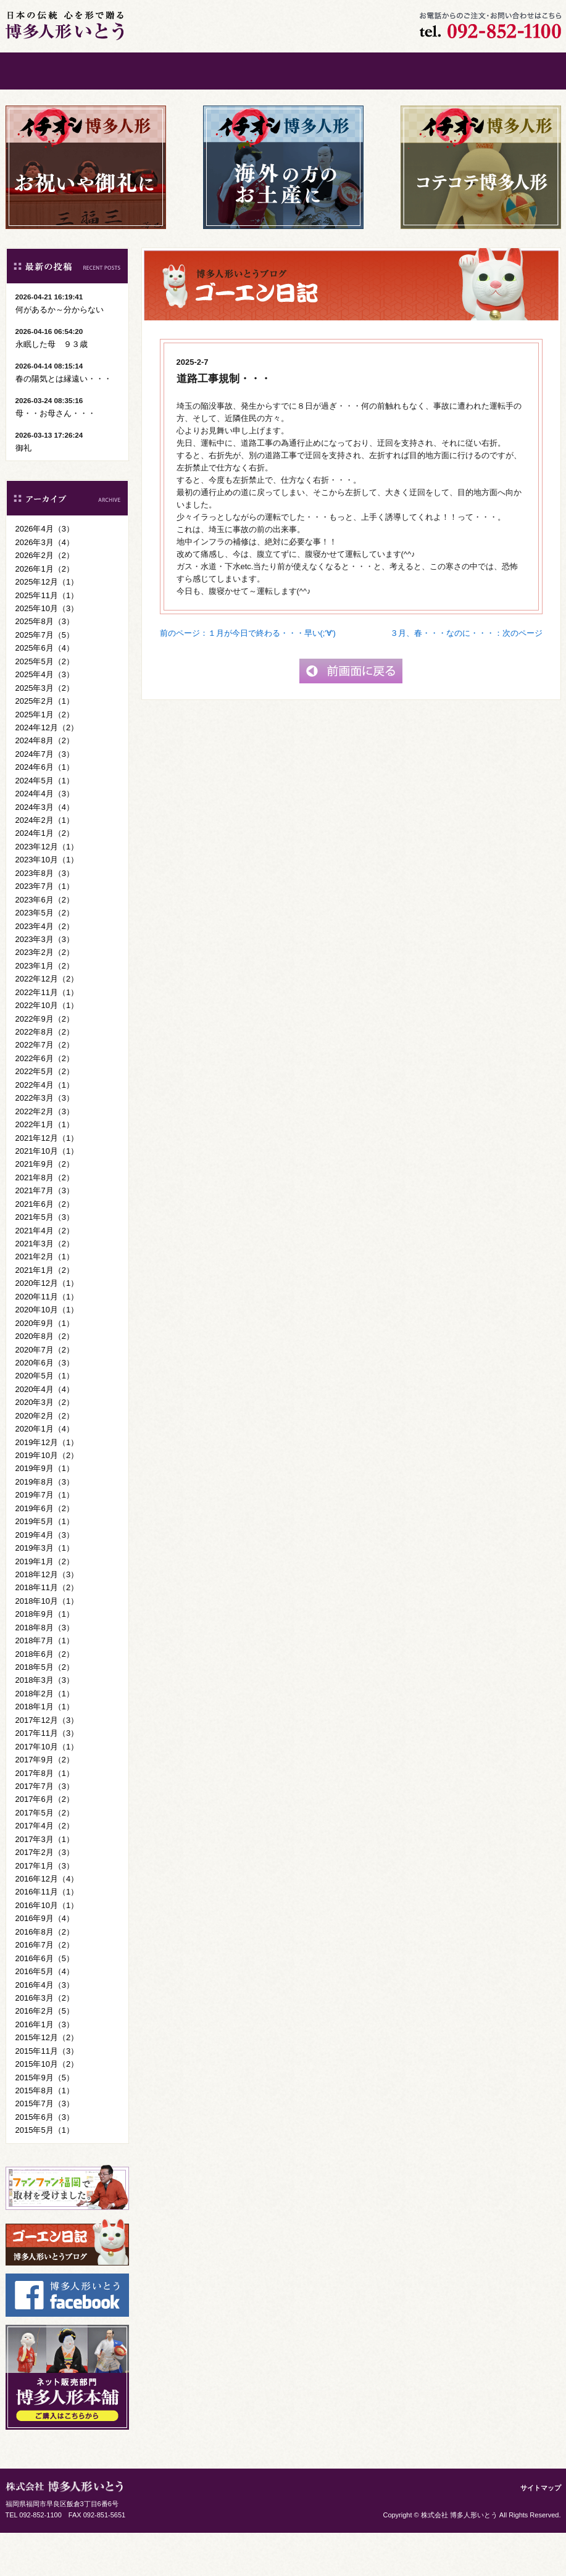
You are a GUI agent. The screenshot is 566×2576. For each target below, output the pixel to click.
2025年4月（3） (44, 717)
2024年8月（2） (44, 783)
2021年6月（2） (44, 1247)
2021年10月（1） (47, 1194)
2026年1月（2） (44, 612)
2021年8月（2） (44, 1220)
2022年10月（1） (47, 1048)
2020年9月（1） (44, 1366)
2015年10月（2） (47, 2107)
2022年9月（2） (44, 1062)
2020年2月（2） (44, 1459)
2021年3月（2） (44, 1286)
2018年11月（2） (47, 1630)
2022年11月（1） (47, 1035)
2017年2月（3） (44, 1895)
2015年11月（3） (47, 2094)
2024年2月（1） (44, 863)
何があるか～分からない (59, 352)
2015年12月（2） (47, 2080)
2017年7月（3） (44, 1829)
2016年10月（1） (47, 1948)
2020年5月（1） (44, 1418)
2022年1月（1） (44, 1167)
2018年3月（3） (44, 1723)
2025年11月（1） (47, 638)
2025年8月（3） (44, 664)
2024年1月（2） (44, 876)
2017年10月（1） (47, 1789)
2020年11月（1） (47, 1339)
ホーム (52, 71)
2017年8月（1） (44, 1816)
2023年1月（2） (44, 1009)
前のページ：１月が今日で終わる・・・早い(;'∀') (248, 676)
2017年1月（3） (44, 1909)
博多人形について (237, 71)
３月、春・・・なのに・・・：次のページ (466, 676)
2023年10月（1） (47, 902)
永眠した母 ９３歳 (51, 387)
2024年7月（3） (44, 797)
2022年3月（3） (44, 1141)
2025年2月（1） (44, 744)
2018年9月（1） (44, 1657)
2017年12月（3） (47, 1763)
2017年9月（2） (44, 1802)
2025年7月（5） (44, 678)
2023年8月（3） (44, 916)
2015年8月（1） (44, 2133)
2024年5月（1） (44, 823)
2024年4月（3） (44, 836)
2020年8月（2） (44, 1379)
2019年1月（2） (44, 1604)
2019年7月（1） (44, 1538)
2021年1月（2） (44, 1313)
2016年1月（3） (44, 2067)
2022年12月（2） (47, 1022)
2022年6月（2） (44, 1101)
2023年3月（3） (44, 982)
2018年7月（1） (44, 1683)
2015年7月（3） (44, 2146)
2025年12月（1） (47, 625)
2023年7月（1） (44, 929)
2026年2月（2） (44, 598)
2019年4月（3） (44, 1578)
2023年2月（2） (44, 995)
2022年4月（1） (44, 1128)
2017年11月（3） (47, 1776)
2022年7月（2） (44, 1088)
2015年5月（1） (44, 2173)
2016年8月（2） (44, 1975)
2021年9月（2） (44, 1207)
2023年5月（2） (44, 956)
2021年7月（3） (44, 1233)
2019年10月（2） (47, 1498)
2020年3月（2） (44, 1445)
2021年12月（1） (47, 1181)
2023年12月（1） (47, 889)
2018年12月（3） (47, 1617)
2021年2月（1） (44, 1299)
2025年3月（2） (44, 731)
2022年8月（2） (44, 1075)
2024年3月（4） (44, 850)
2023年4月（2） (44, 969)
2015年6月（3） (44, 2160)
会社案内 (329, 71)
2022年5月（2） (44, 1114)
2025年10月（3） (47, 651)
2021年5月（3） (44, 1260)
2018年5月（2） (44, 1710)
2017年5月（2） (44, 1856)
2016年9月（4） (44, 1961)
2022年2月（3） (44, 1154)
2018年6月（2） (44, 1697)
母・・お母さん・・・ (55, 456)
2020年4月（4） (44, 1432)
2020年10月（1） (47, 1352)
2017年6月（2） (44, 1842)
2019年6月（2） (44, 1551)
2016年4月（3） (44, 2028)
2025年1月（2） (44, 757)
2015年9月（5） (44, 2120)
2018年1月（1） (44, 1749)
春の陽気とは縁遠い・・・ (63, 422)
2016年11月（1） (47, 1935)
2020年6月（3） (44, 1406)
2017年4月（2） (44, 1869)
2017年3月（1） (44, 1882)
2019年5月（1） (44, 1564)
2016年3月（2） (44, 2041)
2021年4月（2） (44, 1273)
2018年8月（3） (44, 1670)
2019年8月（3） (44, 1525)
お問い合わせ (422, 71)
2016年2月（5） (44, 2054)
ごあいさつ (144, 71)
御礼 (23, 491)
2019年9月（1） (44, 1511)
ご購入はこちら (514, 71)
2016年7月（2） (44, 1988)
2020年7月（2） (44, 1393)
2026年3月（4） (44, 585)
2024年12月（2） (47, 770)
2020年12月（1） (47, 1326)
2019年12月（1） (47, 1485)
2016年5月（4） (44, 2014)
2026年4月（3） (44, 572)
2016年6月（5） (44, 2001)
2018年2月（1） (44, 1736)
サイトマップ (540, 2531)
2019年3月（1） (44, 1591)
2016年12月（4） (47, 1922)
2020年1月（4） (44, 1472)
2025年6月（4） (44, 691)
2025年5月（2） (44, 704)
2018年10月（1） (47, 1644)
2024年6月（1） (44, 810)
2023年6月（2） (44, 943)
